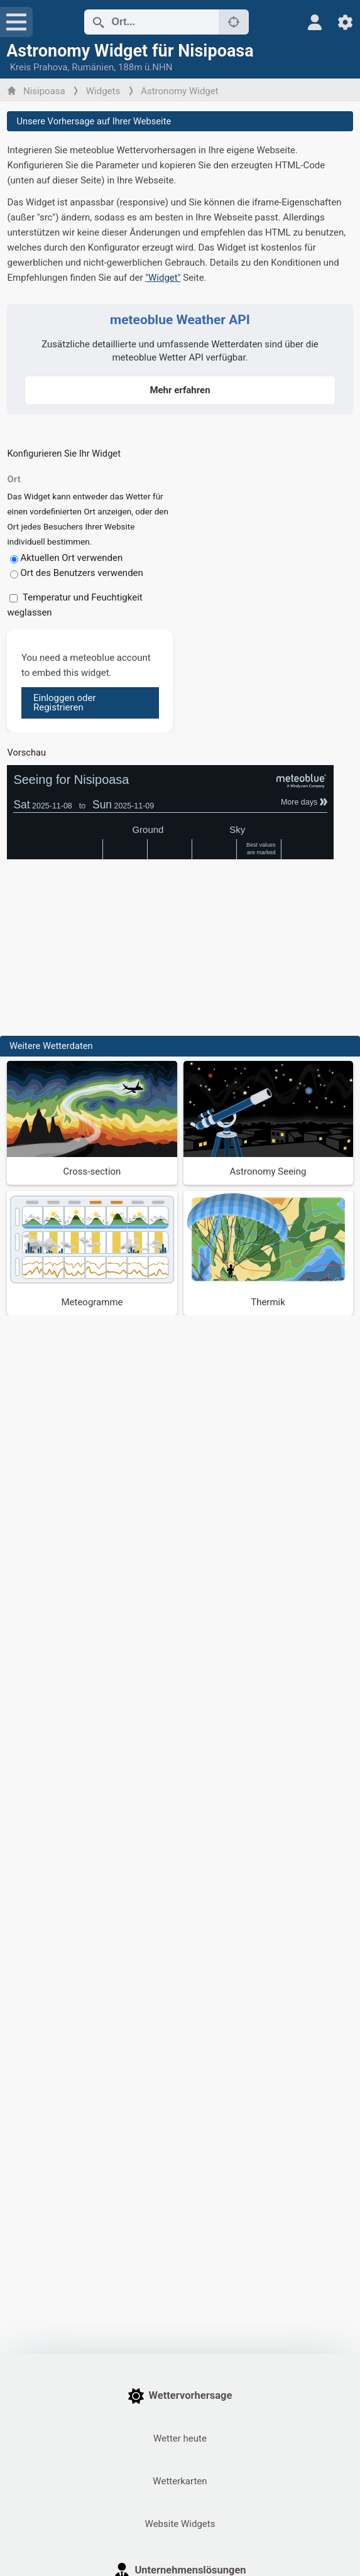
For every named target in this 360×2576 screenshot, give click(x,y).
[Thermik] (268, 1253)
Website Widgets (180, 2524)
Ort (13, 479)
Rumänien (93, 67)
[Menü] (16, 22)
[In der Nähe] (234, 22)
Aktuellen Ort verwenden (71, 557)
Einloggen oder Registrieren (64, 702)
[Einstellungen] (345, 22)
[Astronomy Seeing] (268, 1123)
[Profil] (315, 22)
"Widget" (162, 277)
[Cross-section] (92, 1123)
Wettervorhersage (180, 2396)
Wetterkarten (180, 2481)
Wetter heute (180, 2438)
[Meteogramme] (92, 1253)
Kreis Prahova (39, 67)
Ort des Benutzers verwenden (81, 573)
